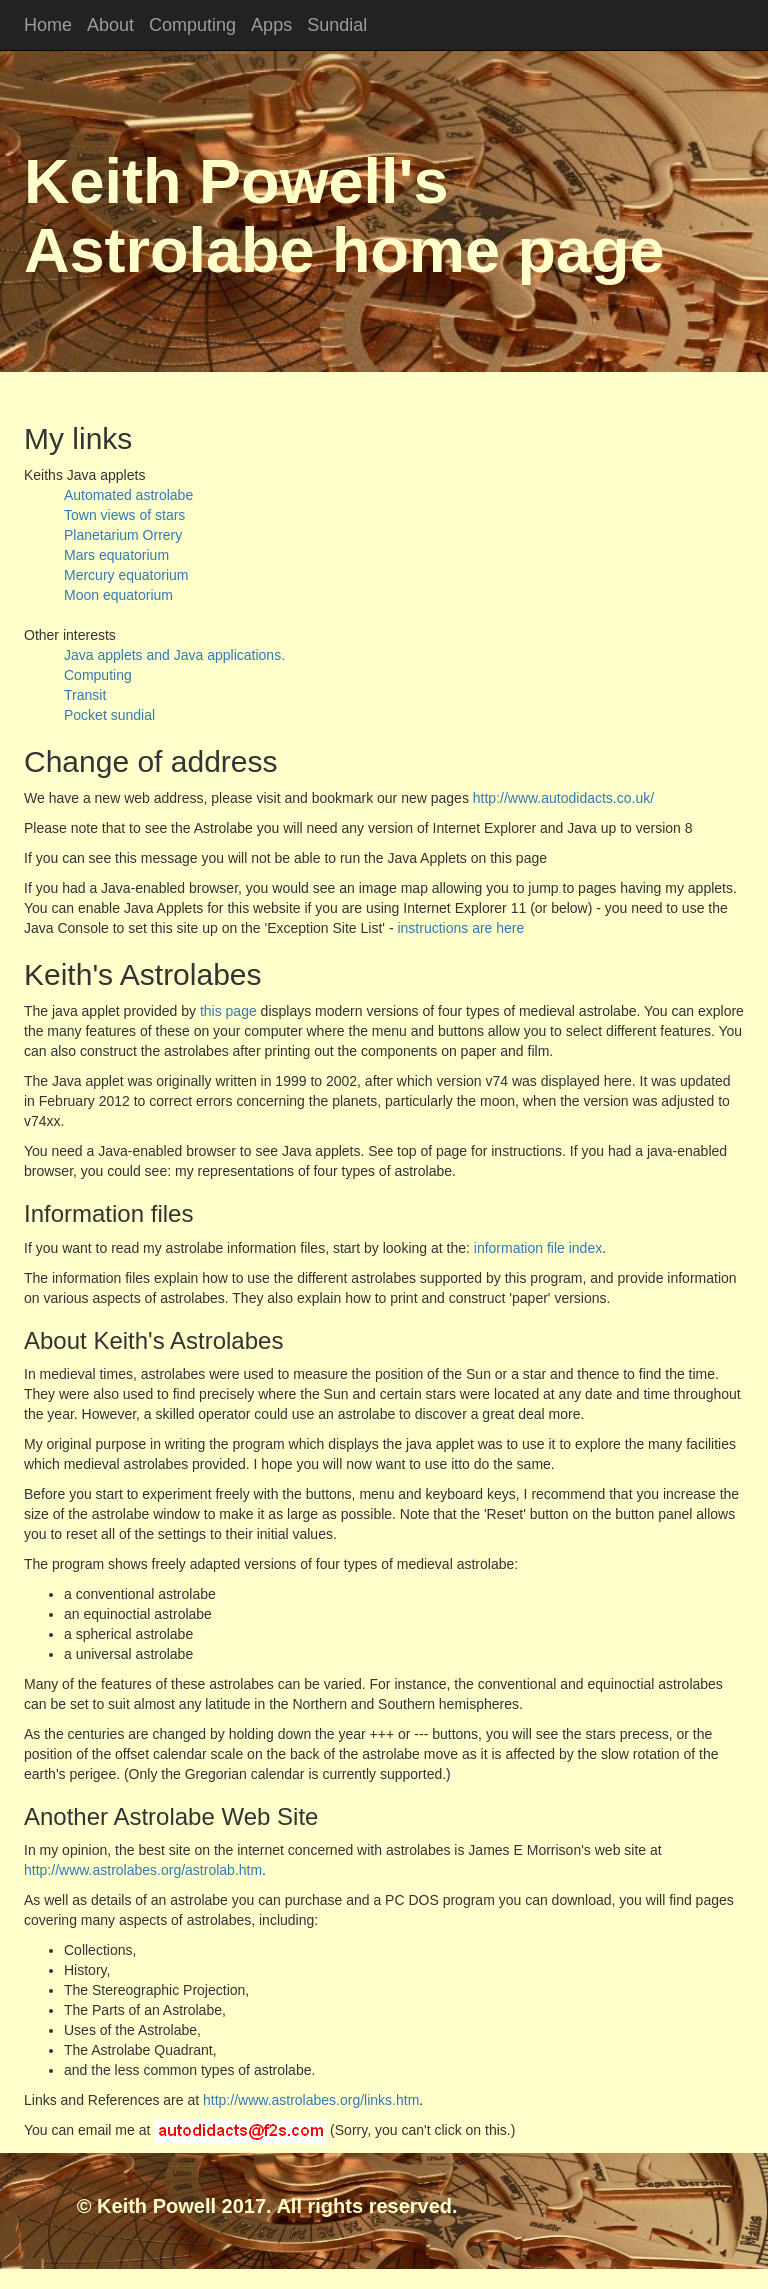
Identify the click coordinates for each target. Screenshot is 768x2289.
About (110, 25)
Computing (192, 25)
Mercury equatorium (126, 575)
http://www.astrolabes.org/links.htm (311, 2100)
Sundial (337, 25)
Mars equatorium (116, 555)
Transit (85, 695)
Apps (271, 25)
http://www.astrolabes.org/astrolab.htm (143, 1870)
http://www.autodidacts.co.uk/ (561, 798)
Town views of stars (124, 515)
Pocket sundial (109, 715)
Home (48, 25)
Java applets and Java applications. (174, 655)
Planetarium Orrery (123, 535)
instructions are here (460, 928)
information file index (538, 1248)
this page (228, 1011)
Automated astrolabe (128, 495)
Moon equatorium (118, 595)
